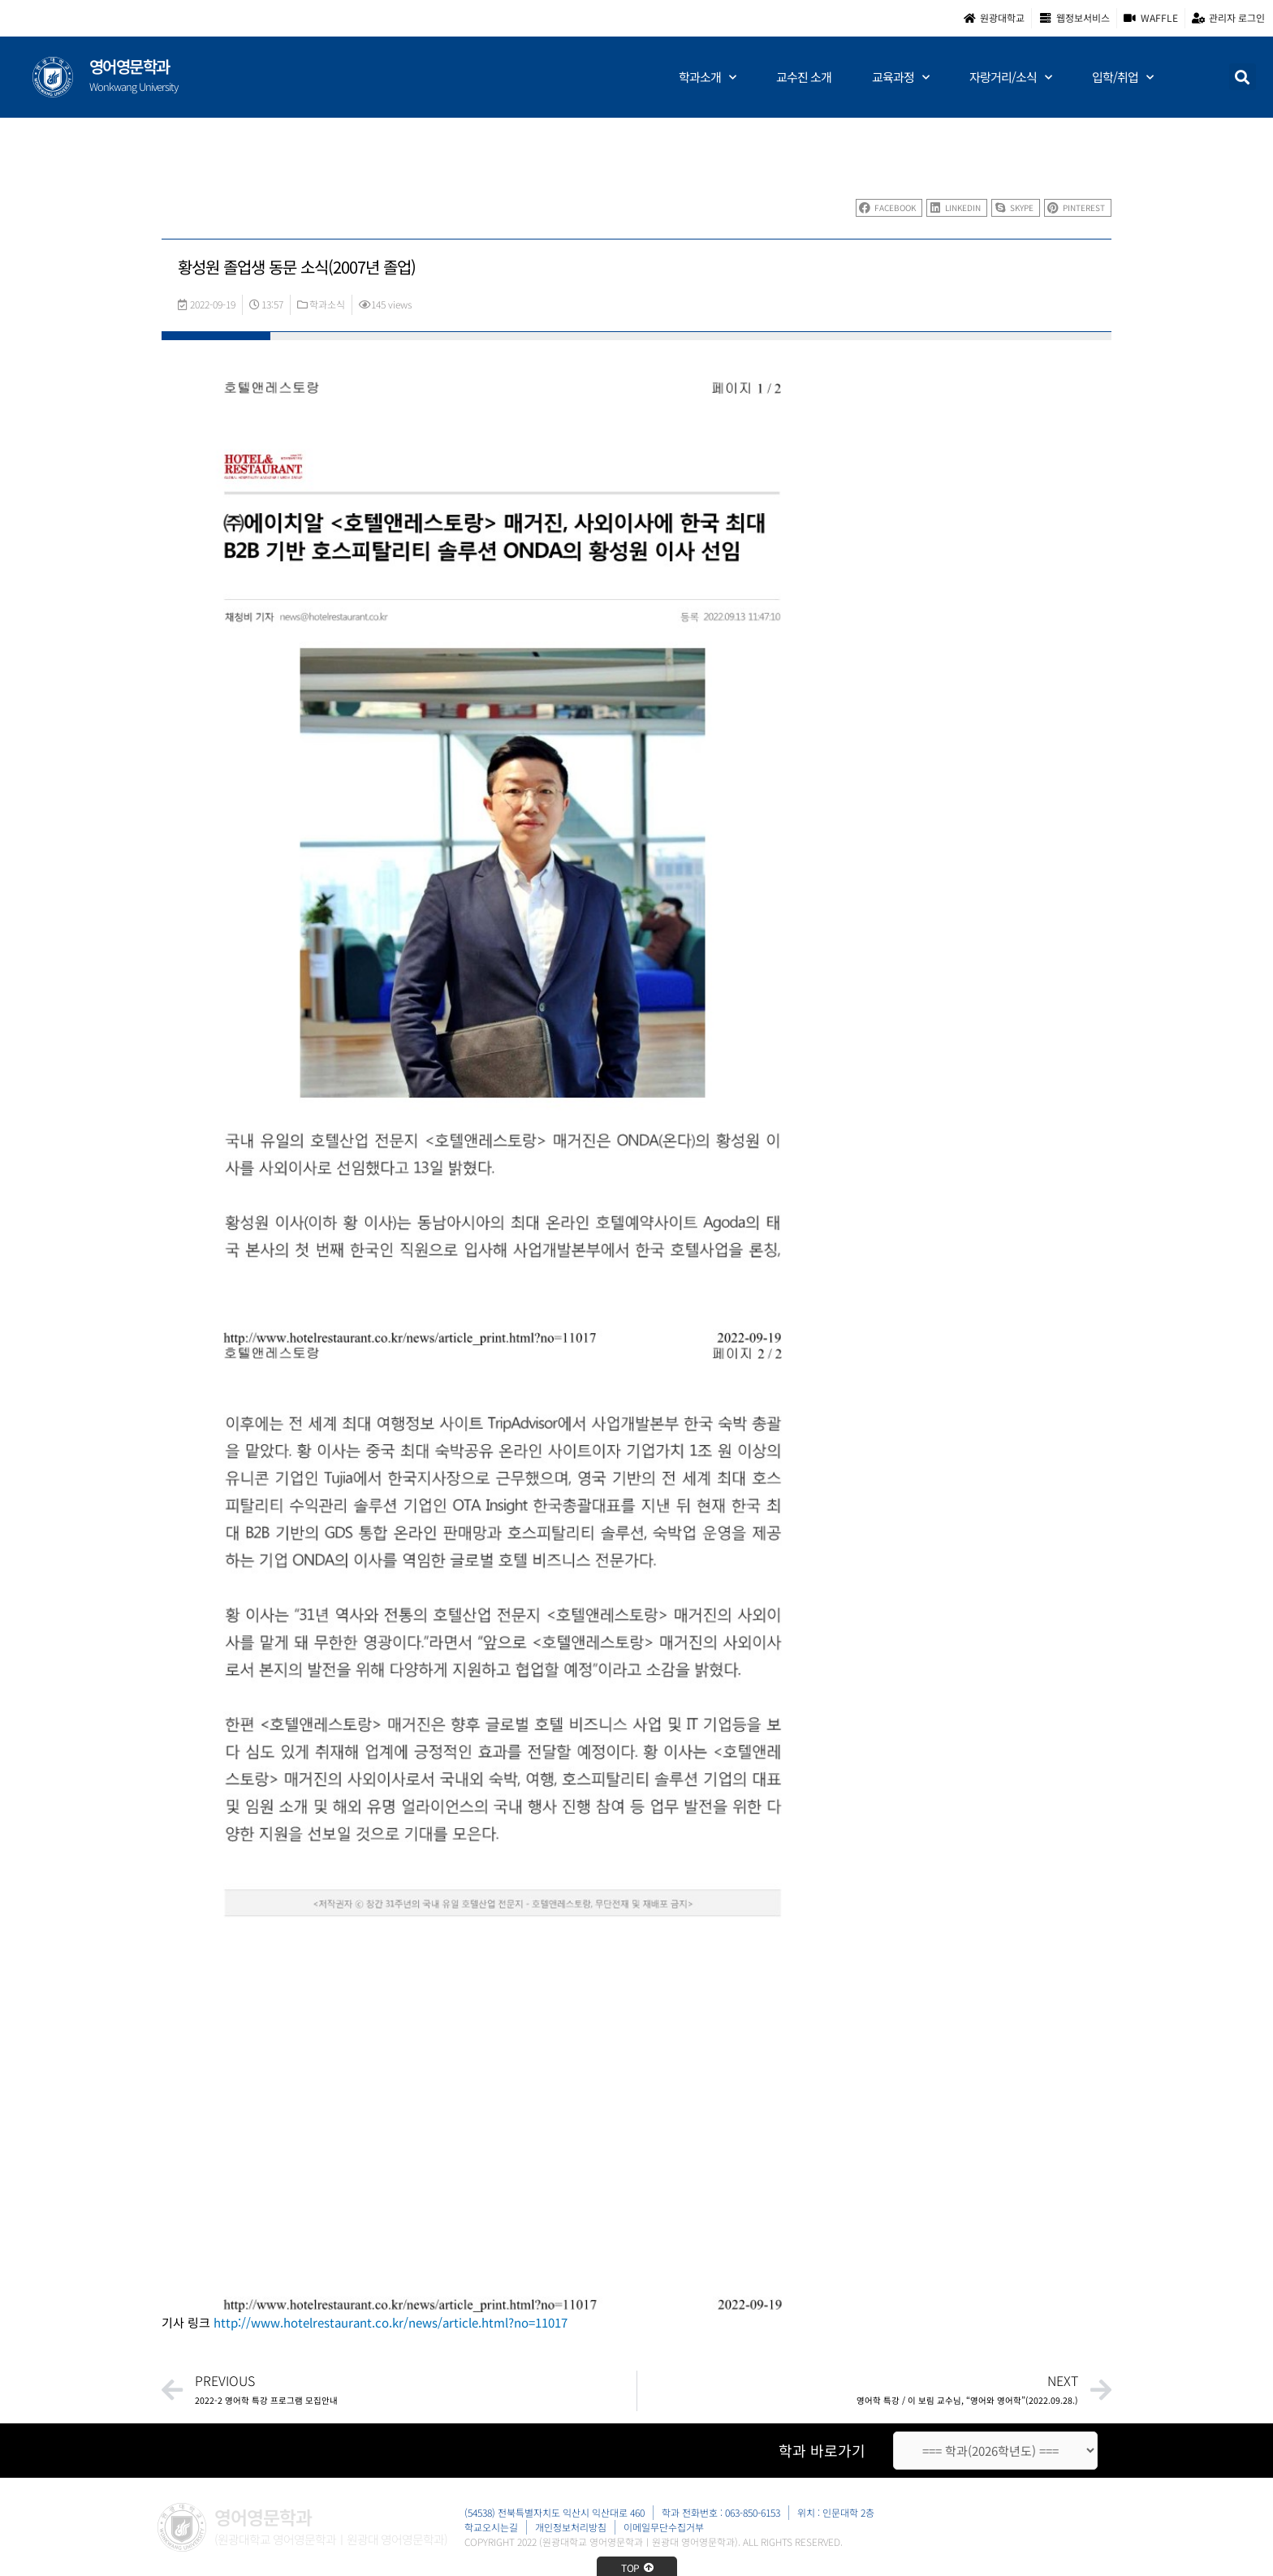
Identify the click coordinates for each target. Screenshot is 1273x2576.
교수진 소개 (803, 76)
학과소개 (707, 77)
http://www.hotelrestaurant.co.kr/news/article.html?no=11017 (390, 2322)
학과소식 (327, 304)
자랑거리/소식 (1010, 77)
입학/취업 (1122, 77)
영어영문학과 (129, 66)
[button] (1242, 76)
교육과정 (900, 77)
